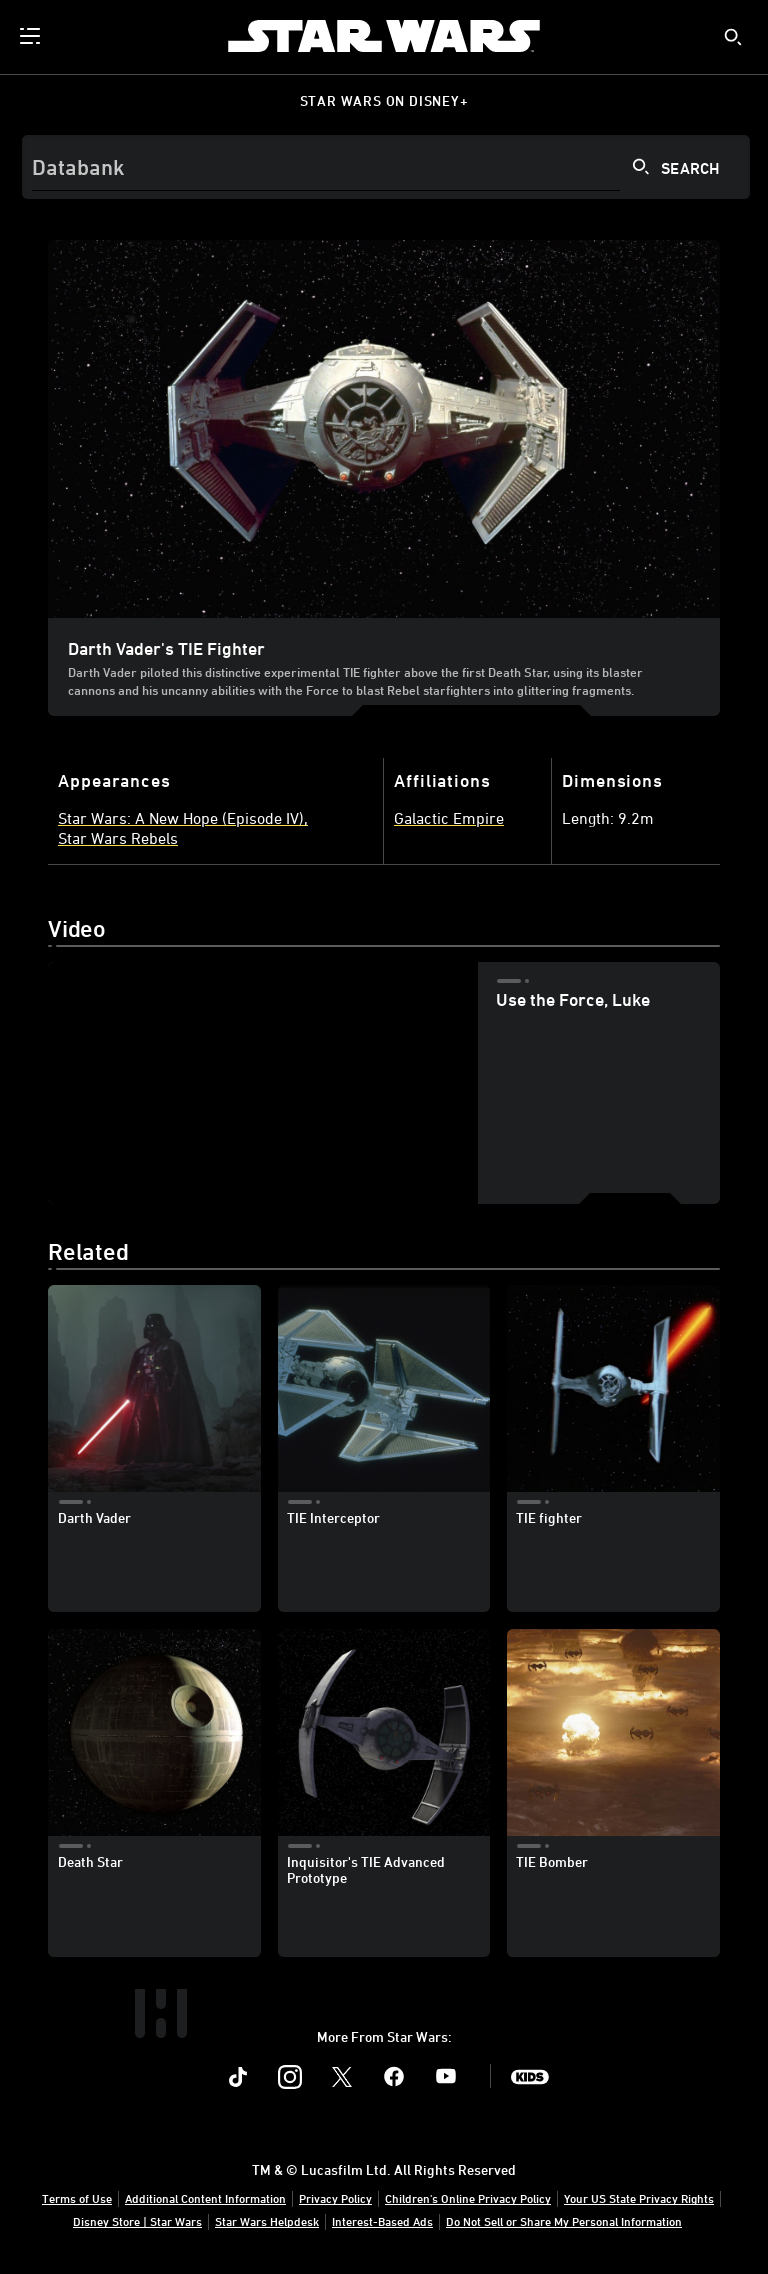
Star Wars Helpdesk (267, 2221)
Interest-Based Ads (382, 2221)
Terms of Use (77, 2198)
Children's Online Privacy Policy (468, 2198)
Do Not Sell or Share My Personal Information (564, 2221)
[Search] (386, 167)
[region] (262, 1083)
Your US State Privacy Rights (639, 2198)
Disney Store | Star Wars (137, 2221)
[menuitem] (32, 36)
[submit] (733, 37)
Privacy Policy (335, 2198)
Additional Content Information (205, 2198)
